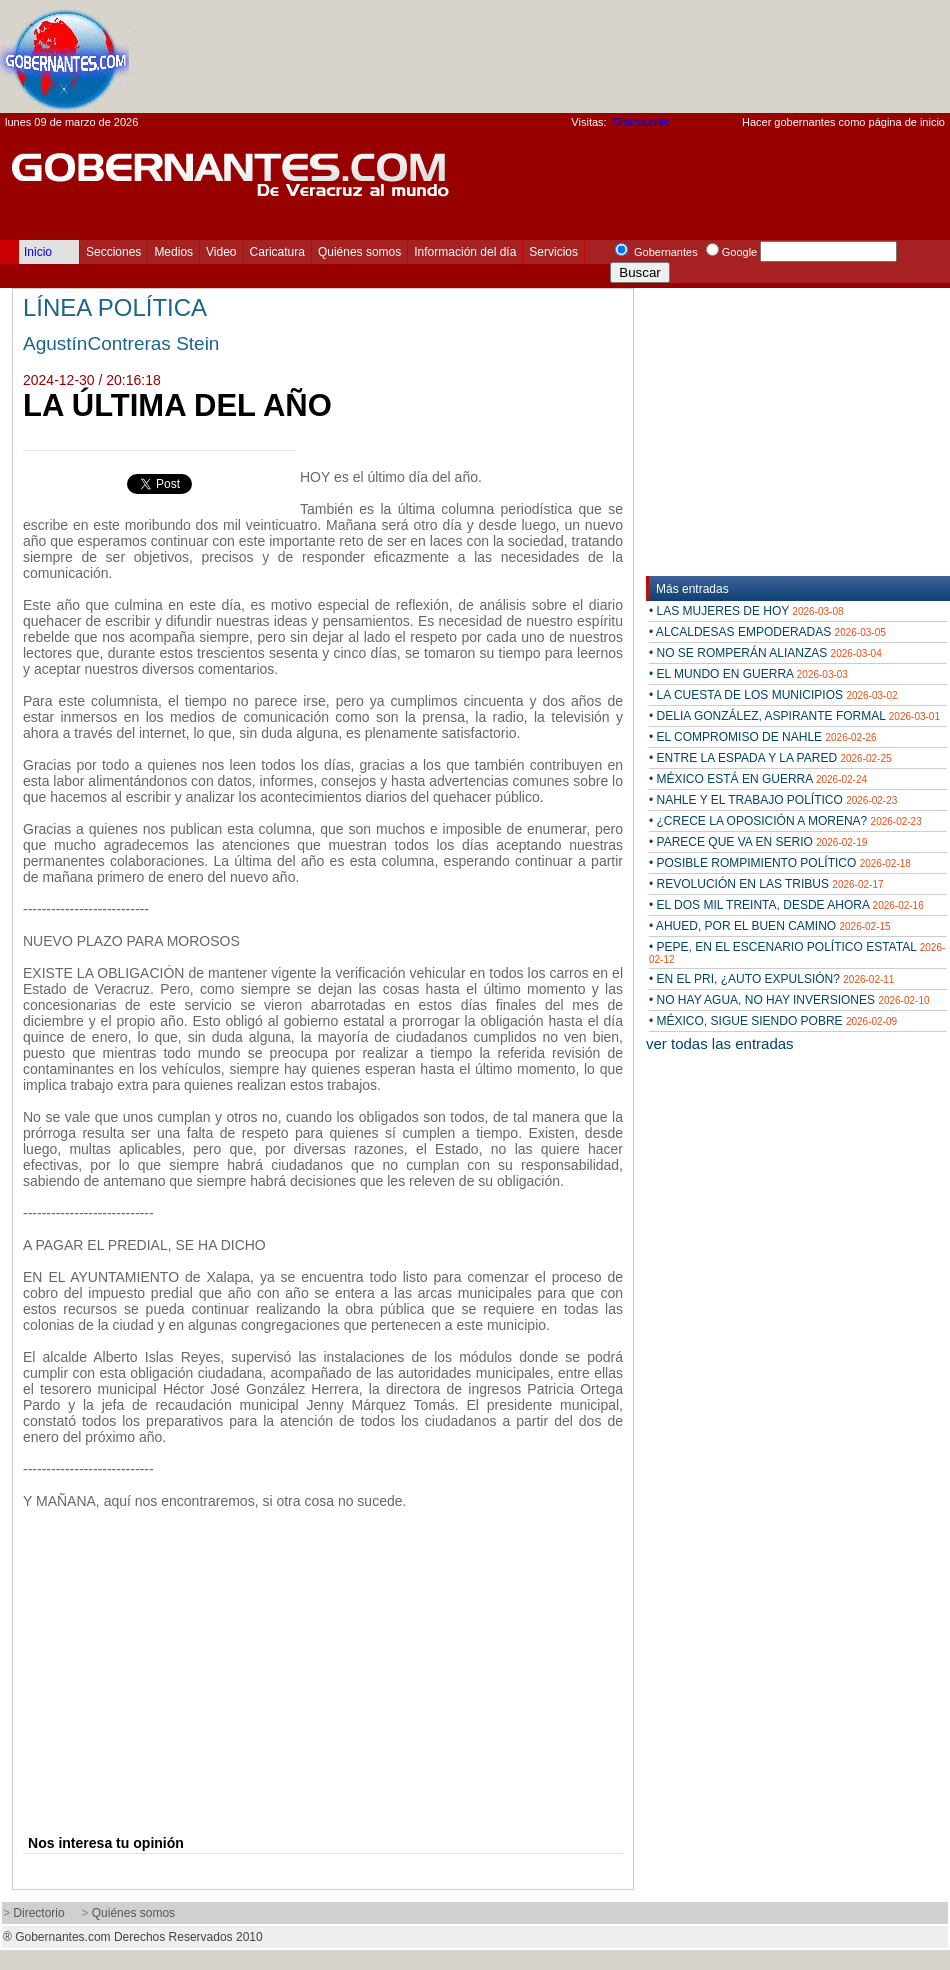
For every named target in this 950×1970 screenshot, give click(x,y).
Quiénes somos (359, 252)
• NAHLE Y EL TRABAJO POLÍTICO (773, 800)
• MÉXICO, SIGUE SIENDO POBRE (773, 1021)
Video (221, 252)
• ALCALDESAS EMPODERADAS (767, 632)
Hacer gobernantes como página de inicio (843, 122)
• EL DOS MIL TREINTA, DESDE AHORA (786, 905)
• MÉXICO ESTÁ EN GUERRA (758, 779)
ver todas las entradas (720, 1043)
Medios (173, 252)
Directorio (38, 1913)
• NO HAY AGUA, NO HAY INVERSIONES (789, 1000)
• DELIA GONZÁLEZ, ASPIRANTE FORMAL (794, 716)
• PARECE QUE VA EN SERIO (758, 842)
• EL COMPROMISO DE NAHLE (763, 737)
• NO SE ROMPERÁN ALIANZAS (765, 653)
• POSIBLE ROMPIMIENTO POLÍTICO (780, 863)
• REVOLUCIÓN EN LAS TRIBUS (766, 884)
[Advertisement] (825, 41)
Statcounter (641, 122)
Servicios (553, 252)
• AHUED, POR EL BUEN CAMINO (770, 926)
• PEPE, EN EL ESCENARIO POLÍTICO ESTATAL (797, 952)
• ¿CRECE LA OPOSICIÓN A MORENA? (785, 821)
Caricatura (277, 252)
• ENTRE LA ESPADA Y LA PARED (770, 758)
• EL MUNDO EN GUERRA (748, 674)
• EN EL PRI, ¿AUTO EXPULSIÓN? (771, 979)
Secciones (113, 252)
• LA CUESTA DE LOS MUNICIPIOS (773, 695)
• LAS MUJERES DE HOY (746, 611)
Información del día (465, 252)
